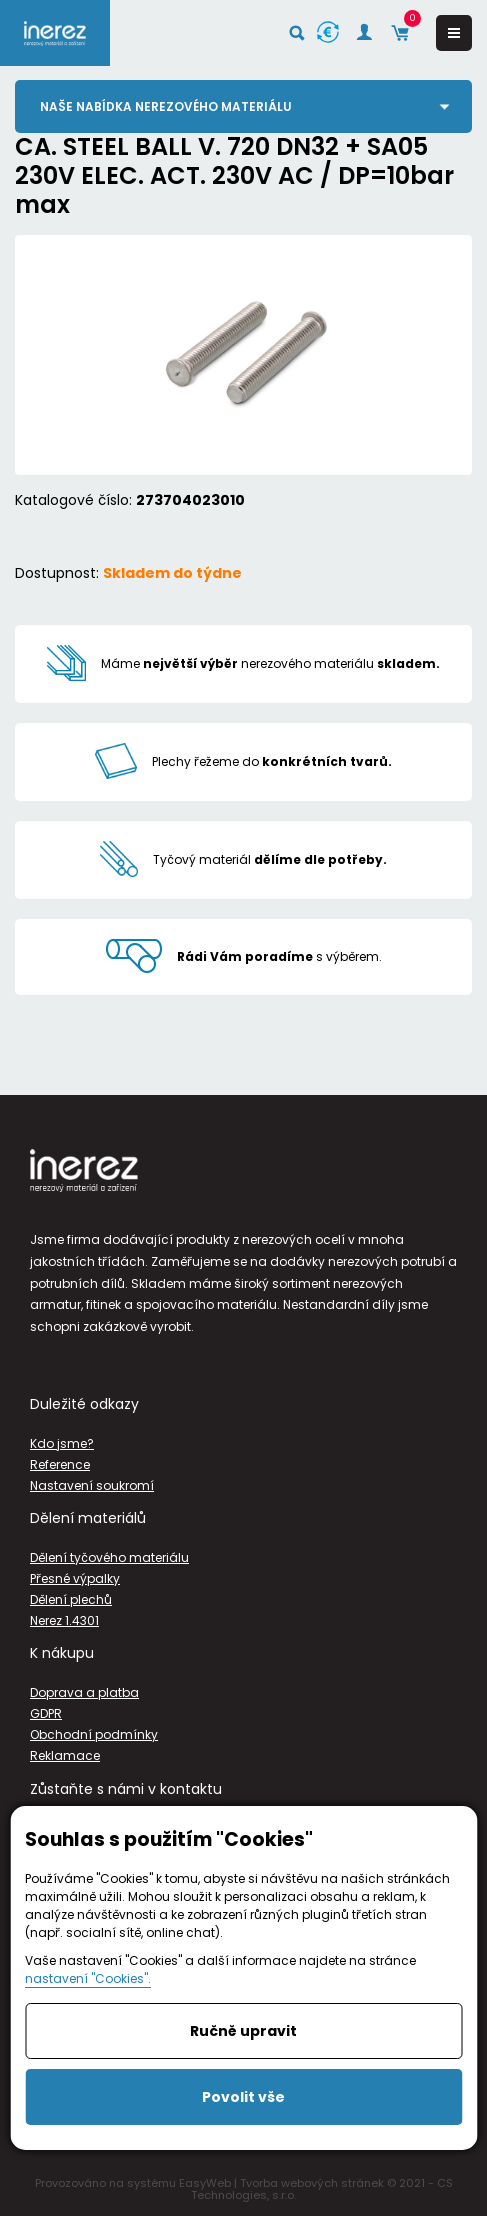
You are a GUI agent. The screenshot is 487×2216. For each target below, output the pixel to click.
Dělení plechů (71, 1599)
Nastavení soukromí (92, 1485)
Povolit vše (243, 2097)
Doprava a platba (84, 1692)
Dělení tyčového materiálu (109, 1557)
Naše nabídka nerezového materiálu (166, 106)
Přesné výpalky (75, 1578)
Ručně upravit (243, 2031)
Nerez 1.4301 (64, 1620)
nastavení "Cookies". (88, 1978)
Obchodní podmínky (94, 1734)
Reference (60, 1464)
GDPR (46, 1713)
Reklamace (65, 1755)
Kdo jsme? (62, 1443)
